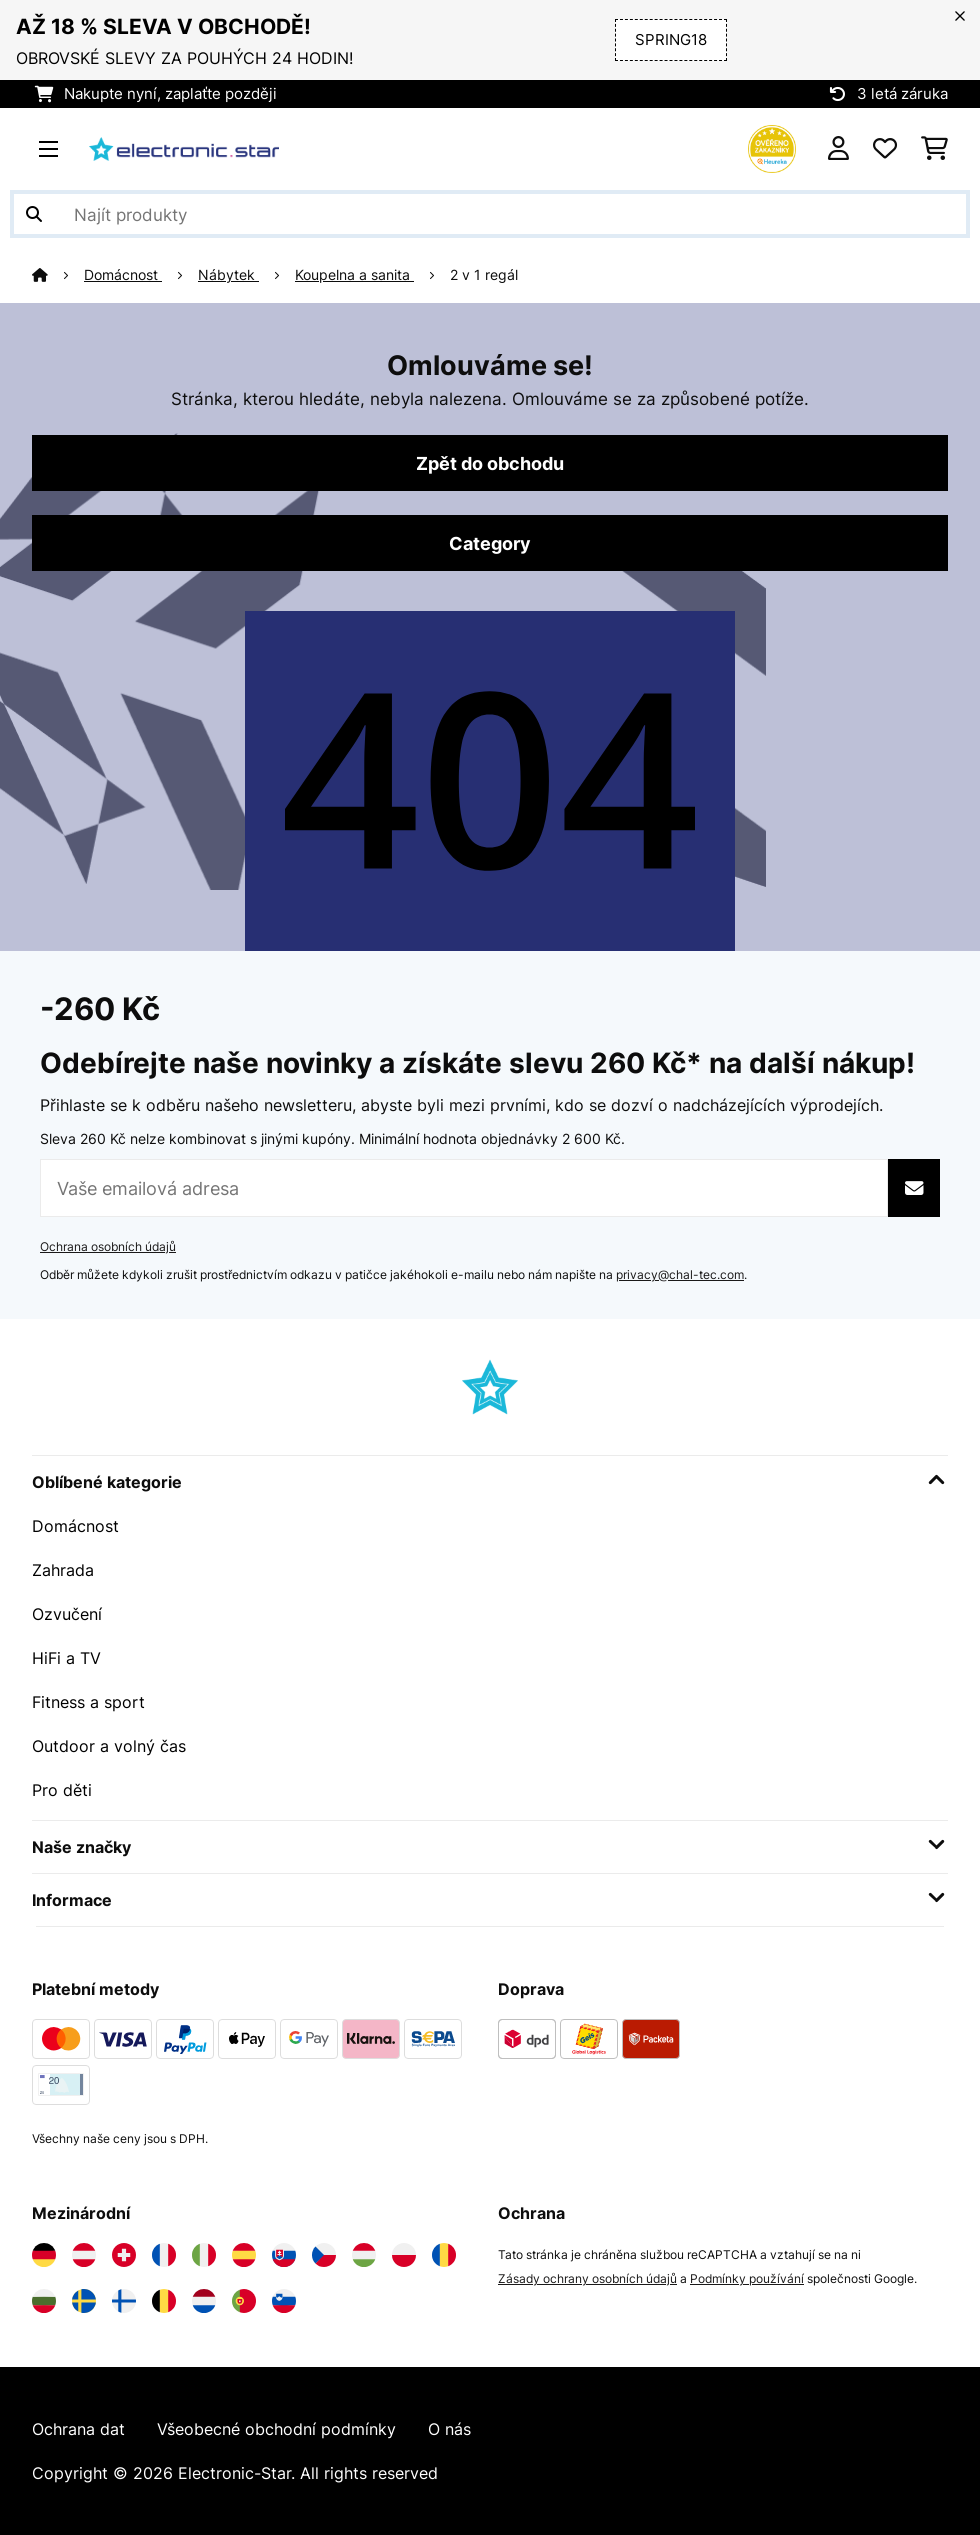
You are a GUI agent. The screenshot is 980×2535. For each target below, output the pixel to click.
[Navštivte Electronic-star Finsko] (124, 2301)
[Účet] (838, 149)
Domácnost (123, 275)
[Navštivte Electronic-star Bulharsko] (44, 2301)
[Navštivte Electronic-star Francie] (164, 2255)
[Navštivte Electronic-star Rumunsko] (444, 2255)
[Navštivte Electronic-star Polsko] (404, 2255)
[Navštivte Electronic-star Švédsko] (84, 2301)
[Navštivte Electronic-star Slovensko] (284, 2255)
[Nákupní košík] (934, 149)
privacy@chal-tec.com (680, 1274)
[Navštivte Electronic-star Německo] (44, 2255)
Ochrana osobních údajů (108, 1246)
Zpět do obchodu (490, 463)
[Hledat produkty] (490, 214)
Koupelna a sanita (354, 275)
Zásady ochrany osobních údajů (587, 2278)
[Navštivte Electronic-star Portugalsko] (244, 2301)
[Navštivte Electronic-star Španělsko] (244, 2255)
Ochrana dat (78, 2429)
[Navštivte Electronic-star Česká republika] (324, 2255)
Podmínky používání (747, 2278)
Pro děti (62, 1790)
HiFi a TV (66, 1658)
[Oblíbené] (885, 149)
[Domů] (58, 275)
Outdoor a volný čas (109, 1746)
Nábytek (228, 275)
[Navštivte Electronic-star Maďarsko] (364, 2255)
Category (490, 543)
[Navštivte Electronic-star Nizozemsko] (204, 2301)
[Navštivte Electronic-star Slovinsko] (284, 2301)
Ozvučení (67, 1614)
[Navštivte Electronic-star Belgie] (164, 2301)
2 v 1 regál (484, 275)
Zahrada (63, 1570)
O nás (449, 2429)
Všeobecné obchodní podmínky (276, 2429)
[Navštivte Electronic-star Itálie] (204, 2255)
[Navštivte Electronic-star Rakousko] (84, 2255)
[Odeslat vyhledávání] (34, 214)
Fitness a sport (88, 1702)
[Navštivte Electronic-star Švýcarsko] (124, 2255)
